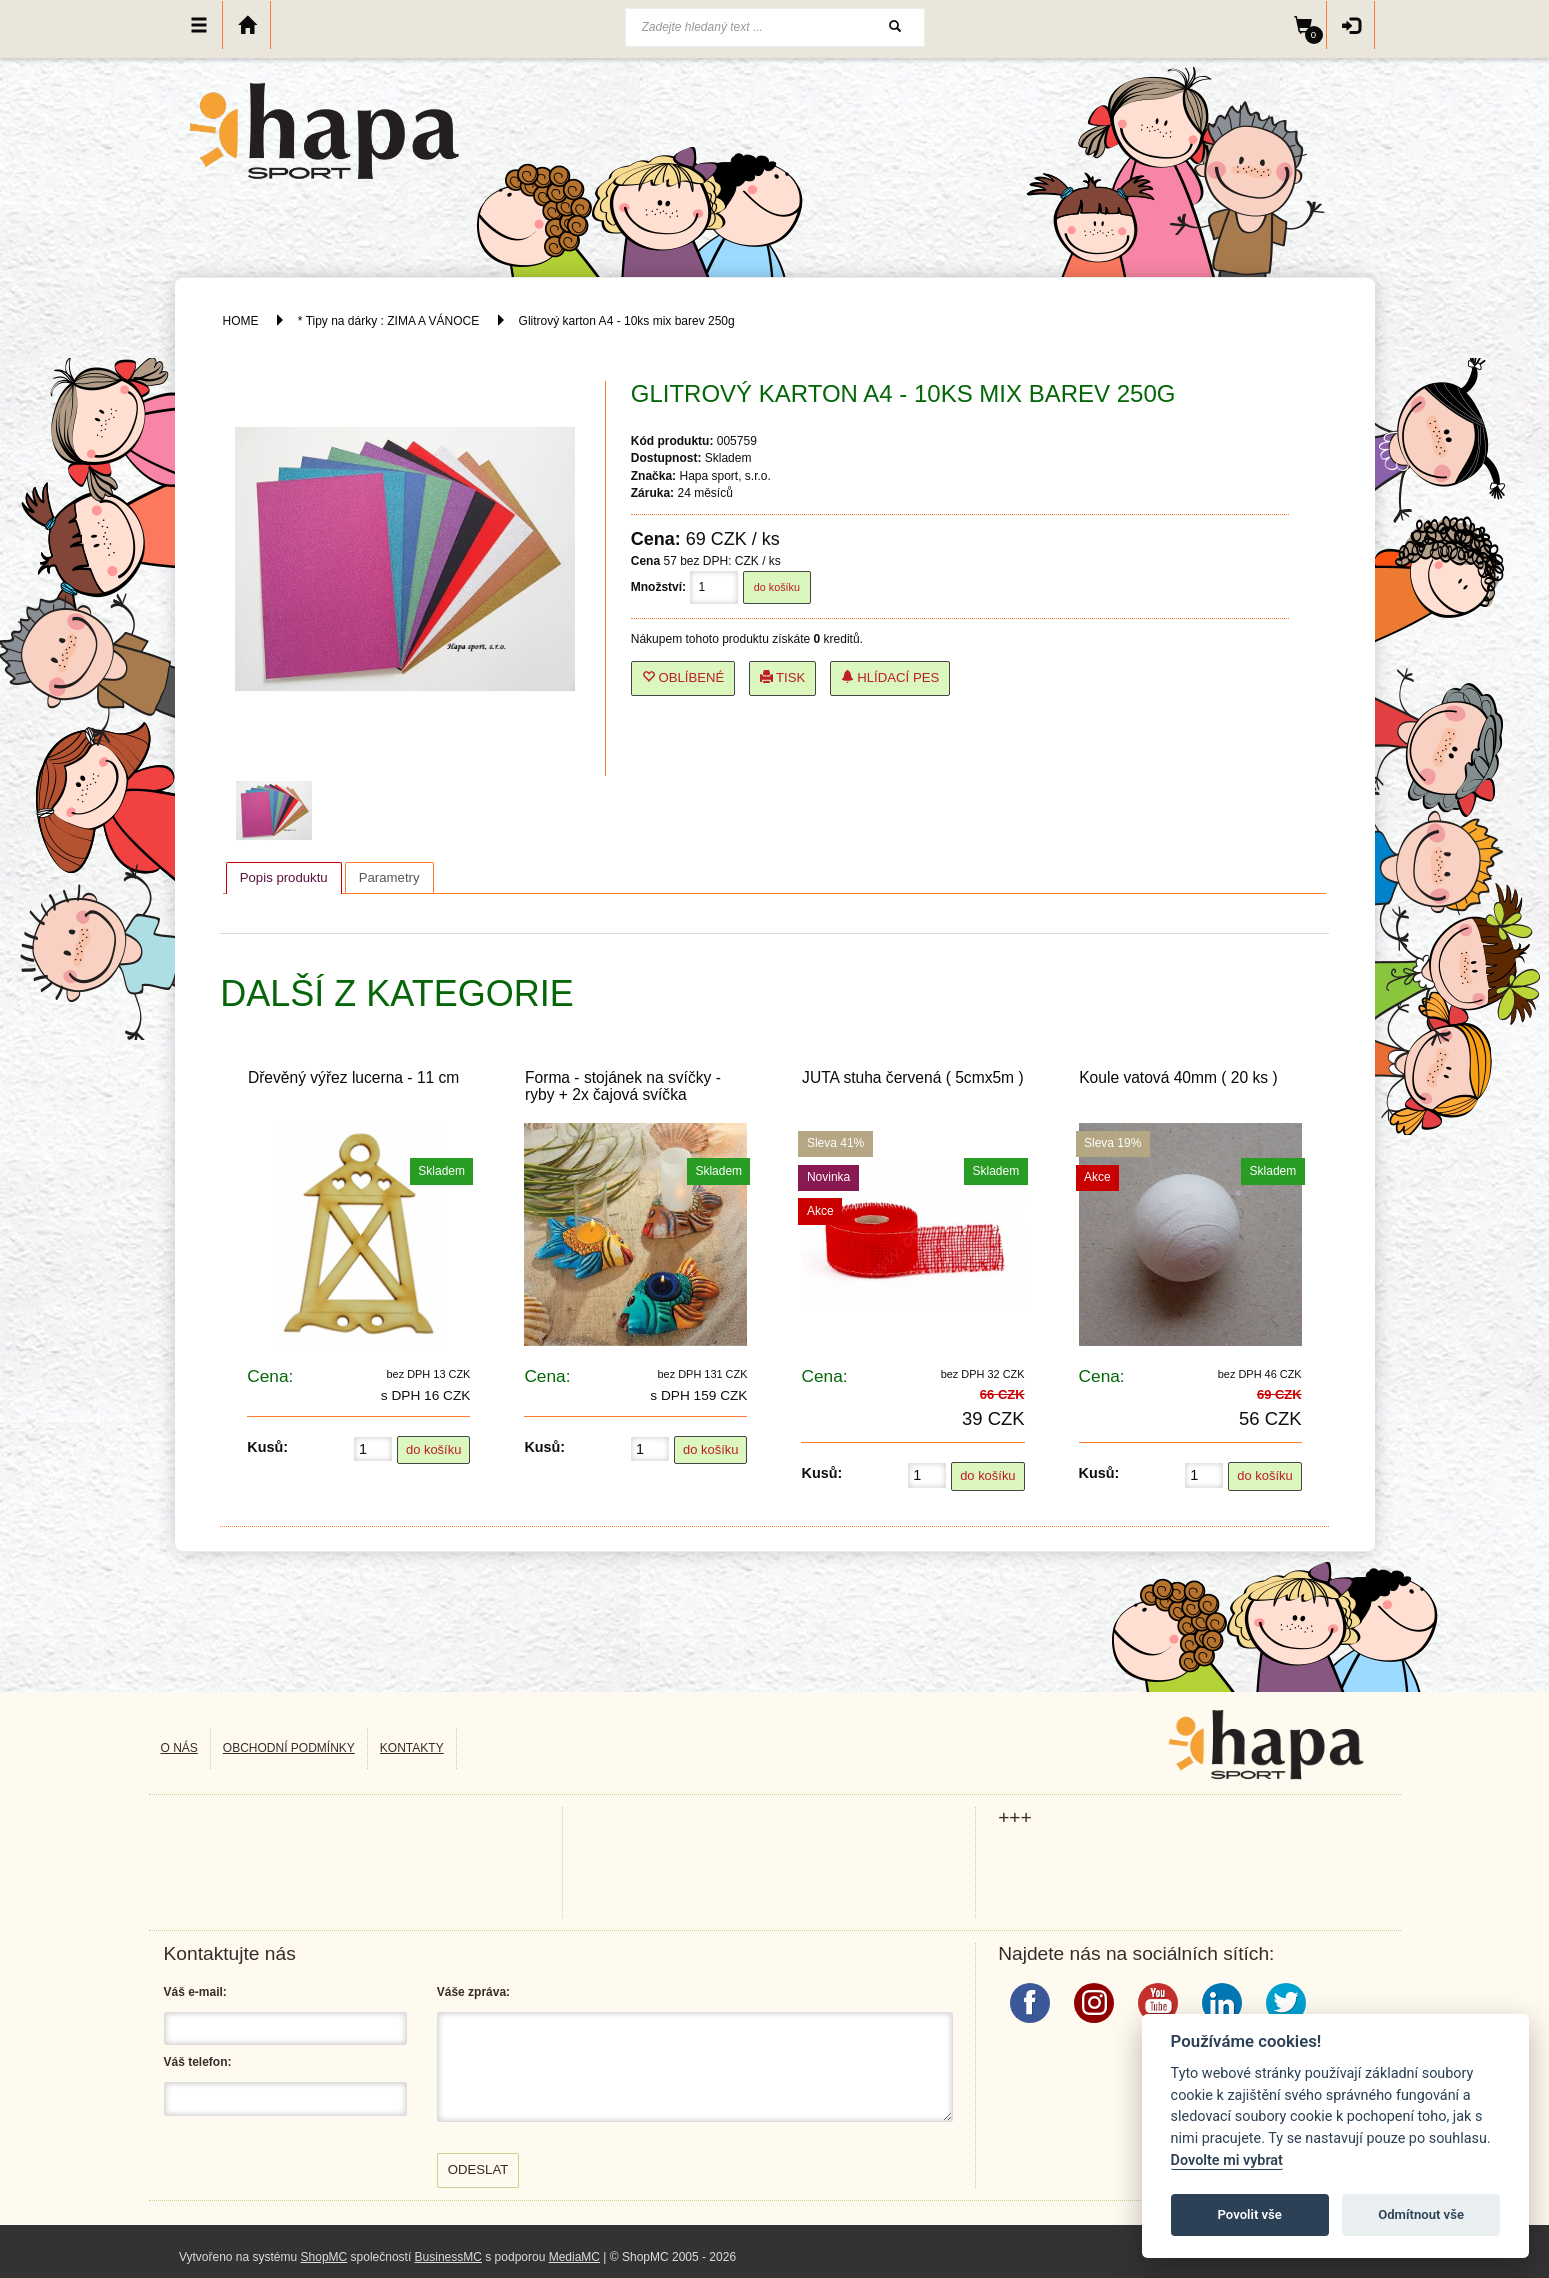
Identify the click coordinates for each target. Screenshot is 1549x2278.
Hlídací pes (890, 677)
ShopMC (324, 2257)
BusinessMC (448, 2257)
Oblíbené (683, 677)
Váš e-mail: (195, 1992)
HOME (241, 321)
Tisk (783, 677)
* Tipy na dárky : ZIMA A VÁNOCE (388, 321)
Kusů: (267, 1447)
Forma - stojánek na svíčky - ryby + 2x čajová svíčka (623, 1086)
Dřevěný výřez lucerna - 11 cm (353, 1077)
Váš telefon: (198, 2062)
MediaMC (574, 2257)
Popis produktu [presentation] (284, 877)
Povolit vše (1250, 2214)
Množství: (658, 587)
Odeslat (478, 2169)
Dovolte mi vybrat (1227, 2160)
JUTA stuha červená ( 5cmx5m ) (913, 1077)
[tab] (284, 878)
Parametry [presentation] (389, 877)
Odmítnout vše (1421, 2214)
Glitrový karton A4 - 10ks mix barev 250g (627, 321)
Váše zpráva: (473, 1992)
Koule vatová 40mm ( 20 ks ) (1178, 1077)
